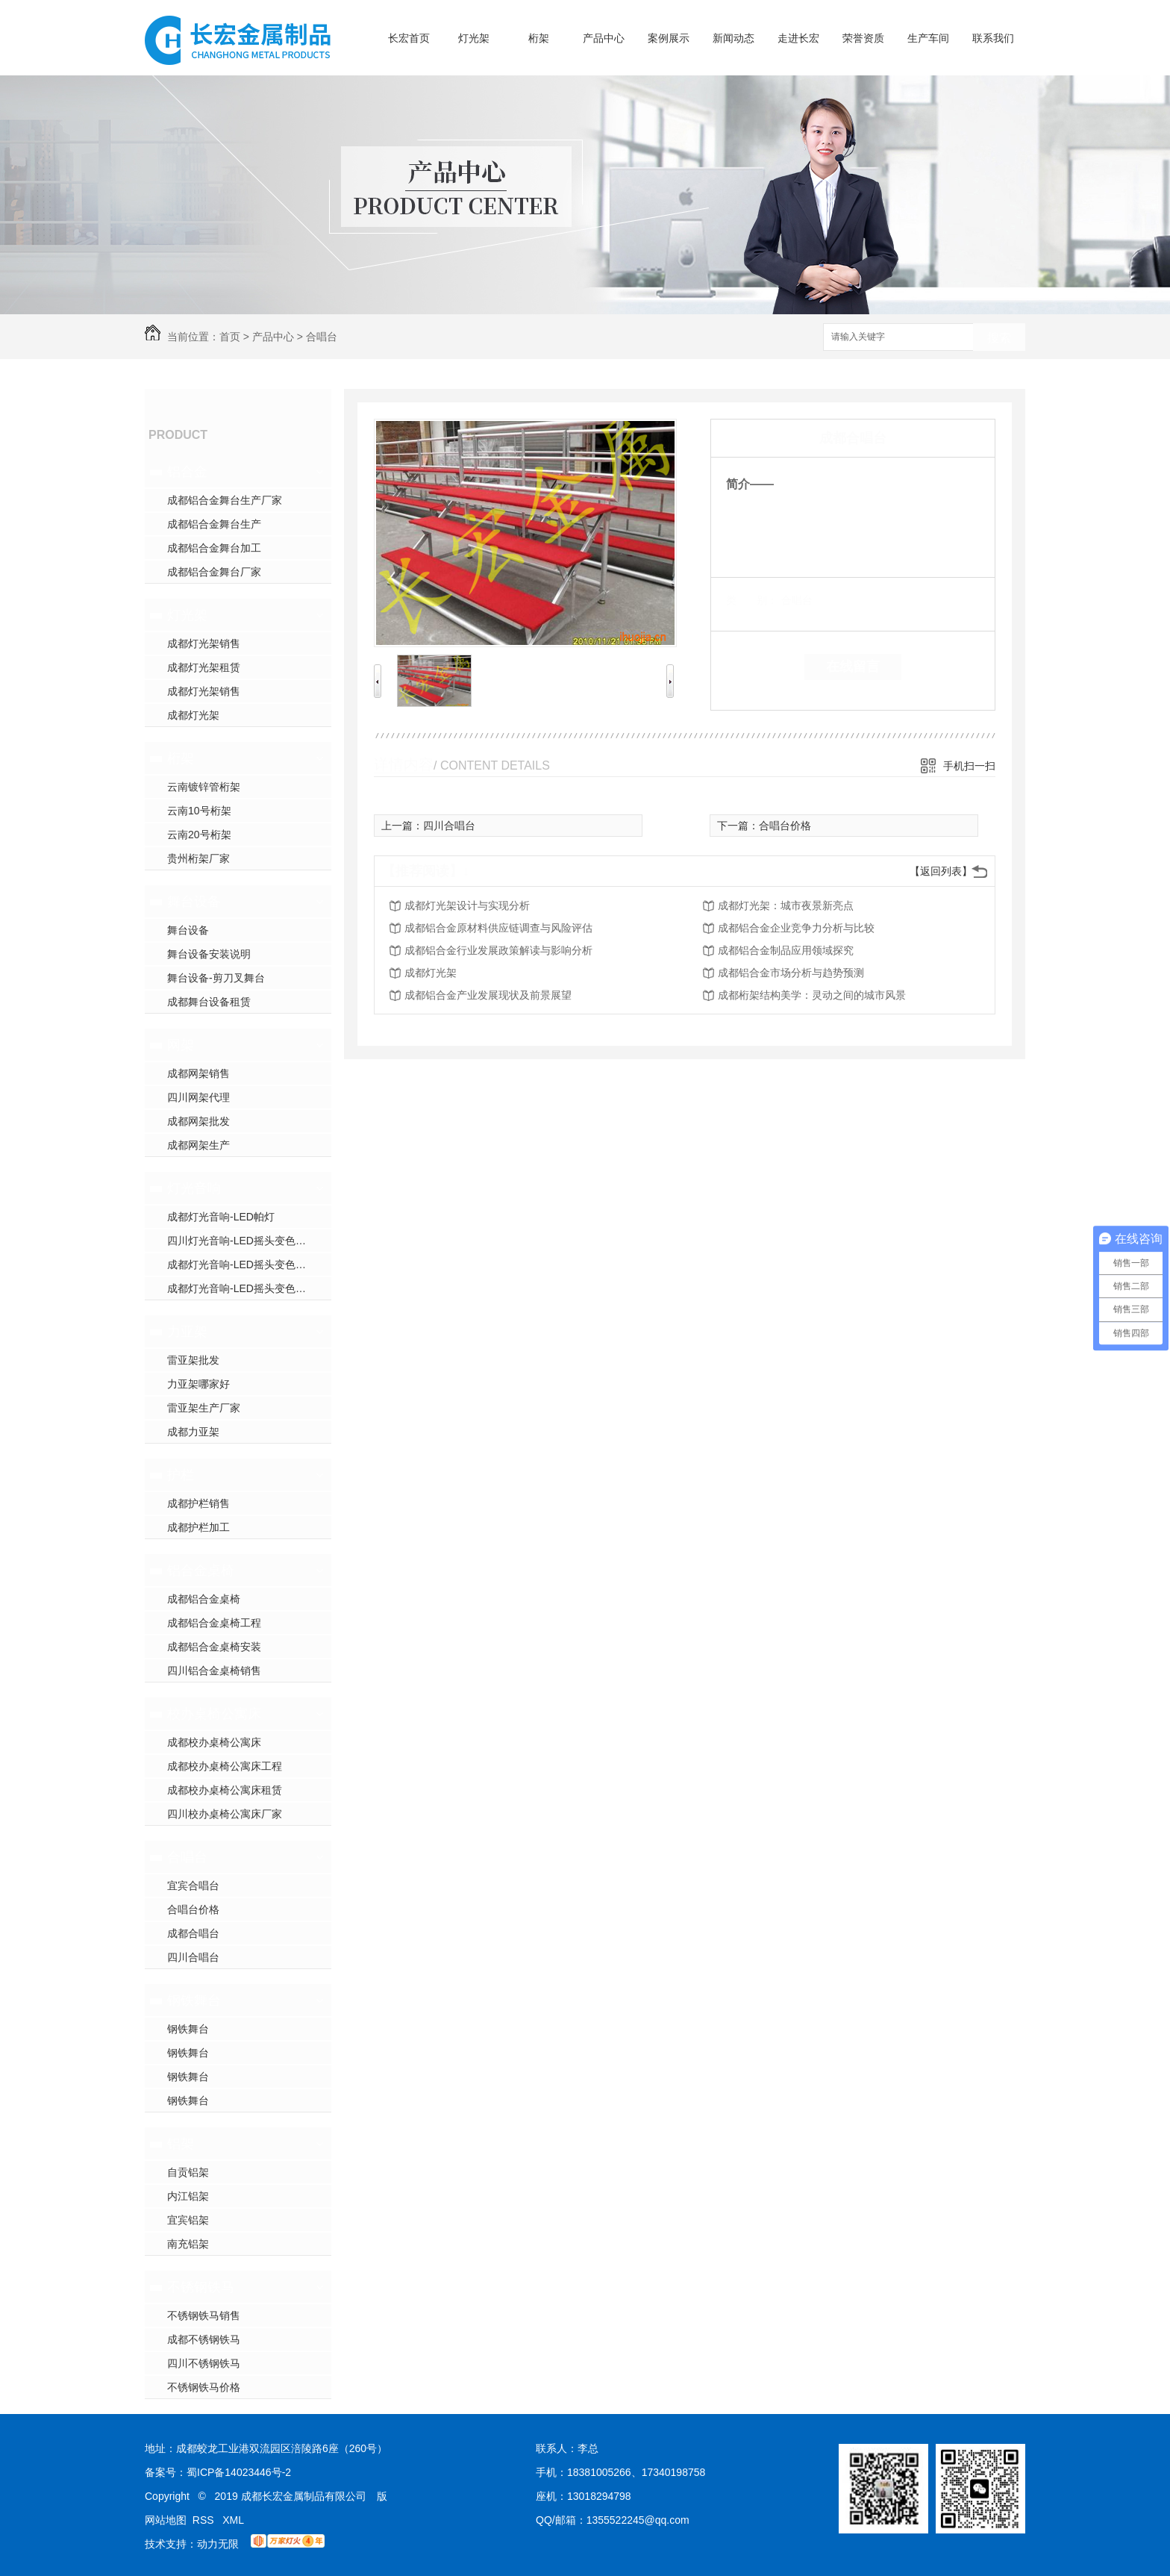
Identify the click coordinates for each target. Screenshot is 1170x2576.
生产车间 (928, 38)
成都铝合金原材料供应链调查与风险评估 (498, 928)
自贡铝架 (188, 2172)
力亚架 (187, 1331)
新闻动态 (733, 38)
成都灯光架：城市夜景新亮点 (786, 905)
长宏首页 (409, 38)
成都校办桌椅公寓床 (214, 1742)
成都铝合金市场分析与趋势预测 (791, 973)
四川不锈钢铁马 (203, 2363)
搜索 (999, 337)
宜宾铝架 (188, 2220)
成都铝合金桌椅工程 (214, 1623)
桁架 (538, 38)
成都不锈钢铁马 (203, 2339)
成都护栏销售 (198, 1503)
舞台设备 (194, 901)
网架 (180, 1045)
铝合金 (187, 471)
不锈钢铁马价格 (203, 2387)
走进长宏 (798, 38)
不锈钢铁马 (200, 2287)
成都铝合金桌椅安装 (214, 1647)
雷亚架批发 (193, 1360)
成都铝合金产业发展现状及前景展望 (488, 995)
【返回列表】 (941, 871)
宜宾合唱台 (193, 1886)
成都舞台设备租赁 (209, 1002)
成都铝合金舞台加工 (214, 548)
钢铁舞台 (194, 2000)
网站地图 (166, 2520)
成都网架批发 (198, 1121)
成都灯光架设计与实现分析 (467, 905)
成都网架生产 (198, 1145)
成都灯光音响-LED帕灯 (221, 1217)
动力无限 (218, 2544)
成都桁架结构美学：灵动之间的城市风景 (812, 995)
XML (233, 2520)
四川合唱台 (193, 1957)
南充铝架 (188, 2244)
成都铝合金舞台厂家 (214, 572)
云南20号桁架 (199, 835)
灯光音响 (194, 1188)
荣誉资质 (863, 38)
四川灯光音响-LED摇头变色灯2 (239, 1241)
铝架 (180, 2143)
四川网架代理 (198, 1097)
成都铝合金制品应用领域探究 (786, 950)
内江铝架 (188, 2196)
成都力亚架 (193, 1432)
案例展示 (668, 38)
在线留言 (853, 666)
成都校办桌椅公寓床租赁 (224, 1790)
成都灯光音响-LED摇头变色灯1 (239, 1264)
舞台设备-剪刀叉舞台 (216, 978)
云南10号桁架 (199, 811)
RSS (205, 2520)
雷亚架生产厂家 (203, 1408)
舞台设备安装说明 (209, 954)
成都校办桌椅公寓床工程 (224, 1766)
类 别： (752, 600)
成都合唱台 (193, 1933)
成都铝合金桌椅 (203, 1599)
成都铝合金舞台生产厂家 (224, 500)
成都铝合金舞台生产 (214, 524)
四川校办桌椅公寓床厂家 (224, 1814)
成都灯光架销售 (203, 643)
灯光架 (473, 38)
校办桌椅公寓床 (214, 1713)
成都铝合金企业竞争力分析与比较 (796, 928)
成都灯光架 (193, 715)
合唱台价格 (193, 1909)
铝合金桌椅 (200, 1570)
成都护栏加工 (198, 1527)
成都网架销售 (198, 1073)
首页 (229, 337)
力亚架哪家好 (198, 1384)
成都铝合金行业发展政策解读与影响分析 (498, 950)
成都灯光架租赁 (203, 667)
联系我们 (993, 38)
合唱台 (321, 337)
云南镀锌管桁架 (203, 787)
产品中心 (604, 38)
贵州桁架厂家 (198, 858)
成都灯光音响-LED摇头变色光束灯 (247, 1288)
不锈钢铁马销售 (203, 2315)
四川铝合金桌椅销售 (214, 1671)
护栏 (180, 1475)
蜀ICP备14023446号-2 (239, 2472)
